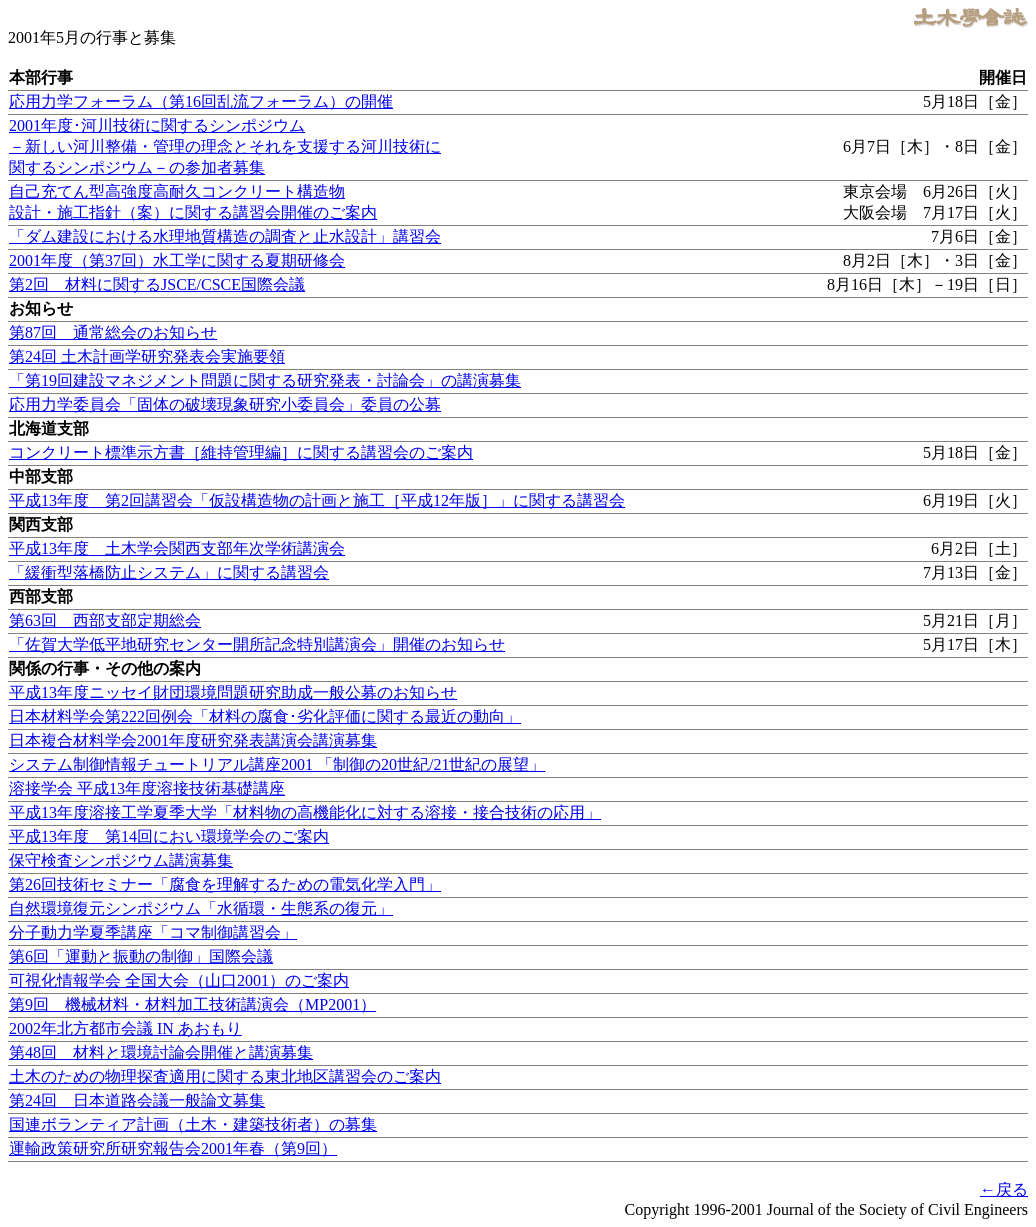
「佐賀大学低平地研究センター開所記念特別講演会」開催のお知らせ (257, 644)
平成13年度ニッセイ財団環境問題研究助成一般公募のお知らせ (233, 692)
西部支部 (41, 596)
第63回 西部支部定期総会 (105, 620)
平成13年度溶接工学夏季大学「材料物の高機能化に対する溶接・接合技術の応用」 (305, 812)
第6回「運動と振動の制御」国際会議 (141, 956)
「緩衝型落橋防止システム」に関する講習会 (169, 572)
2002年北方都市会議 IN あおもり (125, 1028)
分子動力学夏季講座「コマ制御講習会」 (153, 932)
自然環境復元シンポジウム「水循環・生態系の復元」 (201, 908)
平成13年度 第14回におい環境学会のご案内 (169, 836)
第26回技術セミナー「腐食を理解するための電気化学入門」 (225, 884)
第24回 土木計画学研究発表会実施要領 (147, 356)
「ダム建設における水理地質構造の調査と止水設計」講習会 (225, 236)
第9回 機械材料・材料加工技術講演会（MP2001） (192, 1004)
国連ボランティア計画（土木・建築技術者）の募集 (193, 1124)
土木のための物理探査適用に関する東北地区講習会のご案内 (225, 1076)
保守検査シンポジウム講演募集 (121, 860)
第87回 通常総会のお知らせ (113, 332)
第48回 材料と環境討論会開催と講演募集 (161, 1052)
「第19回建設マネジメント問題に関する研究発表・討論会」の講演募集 (265, 380)
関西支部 (41, 524)
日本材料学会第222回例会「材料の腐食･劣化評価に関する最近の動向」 (265, 716)
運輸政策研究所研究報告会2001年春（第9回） (173, 1148)
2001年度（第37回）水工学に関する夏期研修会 (177, 260)
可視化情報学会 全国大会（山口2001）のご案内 (179, 980)
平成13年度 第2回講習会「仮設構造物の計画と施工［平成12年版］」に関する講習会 (317, 500)
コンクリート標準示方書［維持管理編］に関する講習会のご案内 (241, 452)
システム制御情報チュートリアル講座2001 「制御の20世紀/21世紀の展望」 (277, 764)
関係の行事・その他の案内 (105, 668)
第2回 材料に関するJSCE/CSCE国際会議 (157, 284)
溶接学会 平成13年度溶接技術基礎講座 (147, 788)
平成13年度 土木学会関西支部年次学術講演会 (177, 548)
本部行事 (41, 77)
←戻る (1004, 1189)
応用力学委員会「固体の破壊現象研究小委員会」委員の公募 (225, 404)
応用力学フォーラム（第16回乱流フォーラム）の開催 (201, 101)
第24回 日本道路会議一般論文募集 (137, 1100)
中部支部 (41, 476)
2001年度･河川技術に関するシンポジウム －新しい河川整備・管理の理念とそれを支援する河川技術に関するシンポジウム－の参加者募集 (225, 146)
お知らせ (41, 308)
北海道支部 (49, 428)
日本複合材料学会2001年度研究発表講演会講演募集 (193, 740)
